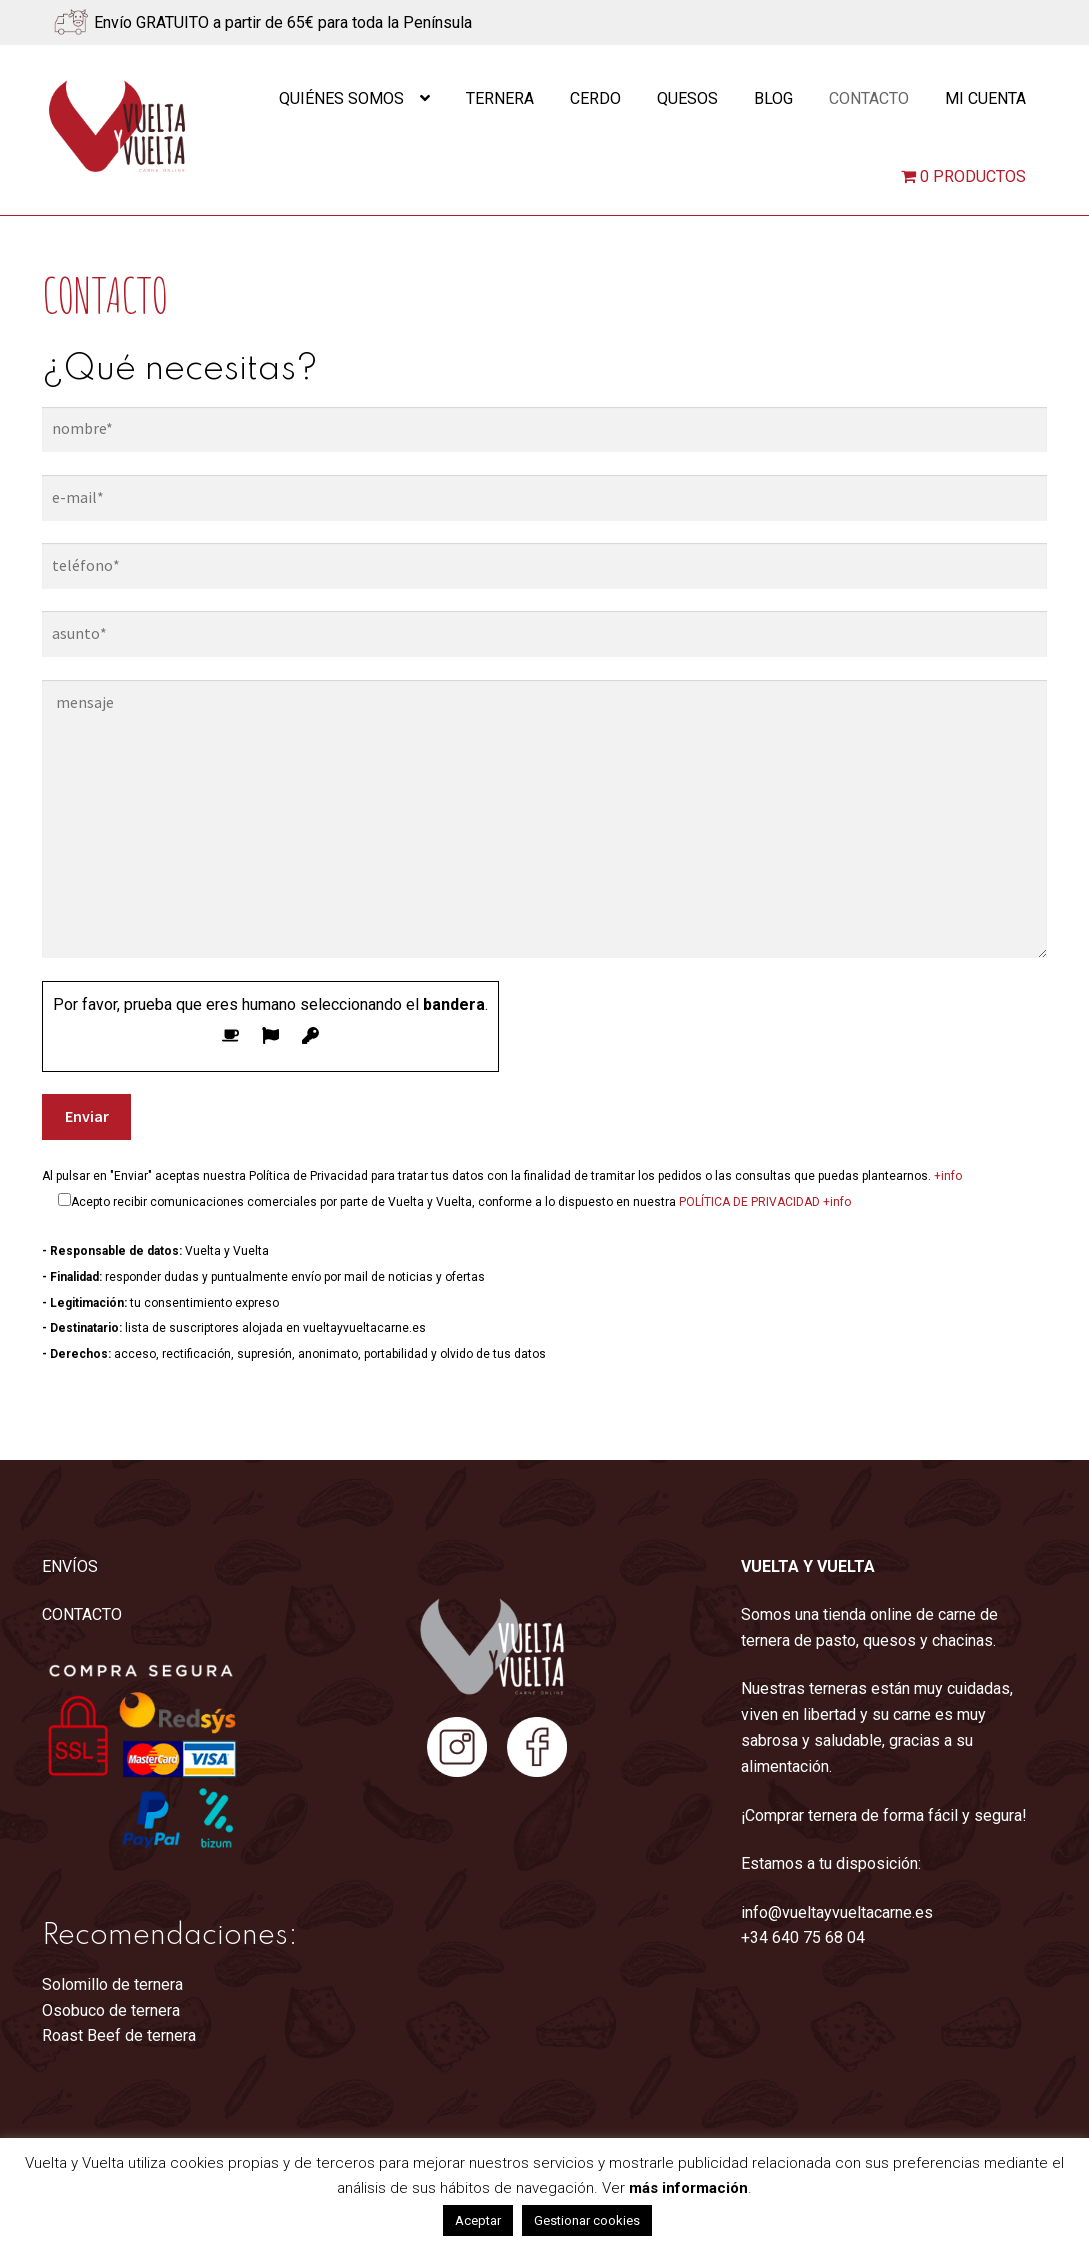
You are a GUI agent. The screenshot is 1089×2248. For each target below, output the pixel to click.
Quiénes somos (341, 98)
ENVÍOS (70, 1566)
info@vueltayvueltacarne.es (837, 1912)
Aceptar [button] (478, 2220)
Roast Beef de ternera (119, 2035)
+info (948, 1176)
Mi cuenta (985, 98)
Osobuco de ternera (111, 2010)
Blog (773, 98)
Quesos (687, 98)
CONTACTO (82, 1614)
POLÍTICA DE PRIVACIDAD (749, 1202)
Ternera (500, 98)
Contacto (869, 98)
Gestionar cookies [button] (587, 2220)
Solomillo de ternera (112, 1984)
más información (688, 2188)
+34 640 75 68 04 (803, 1937)
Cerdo (595, 98)
